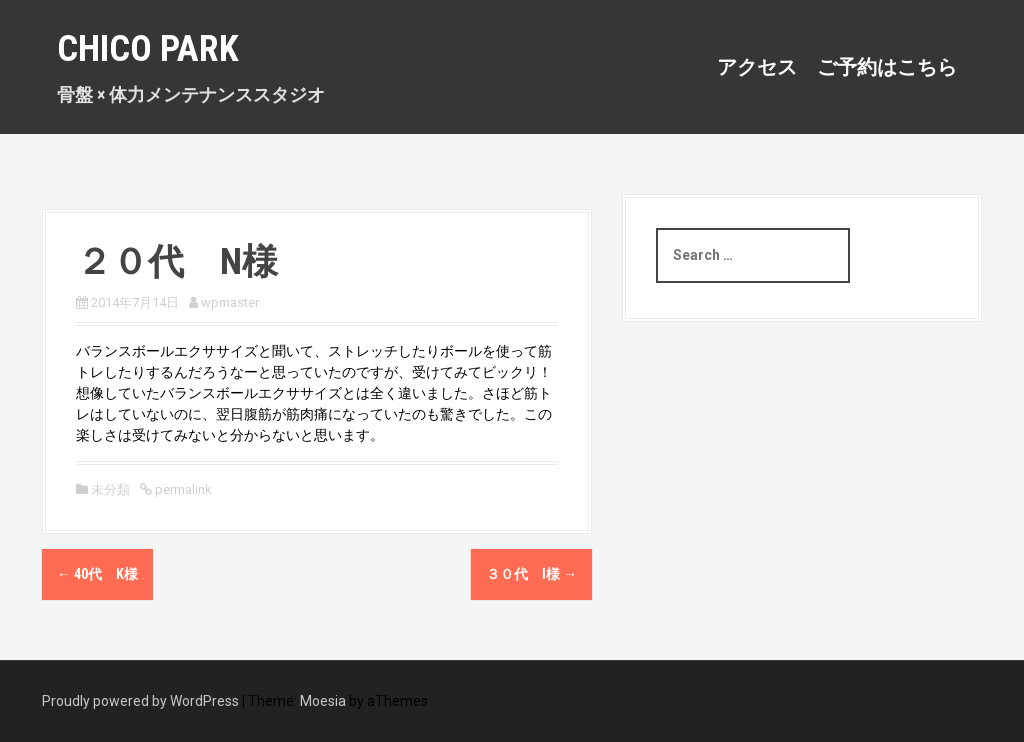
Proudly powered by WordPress (140, 701)
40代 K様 (97, 574)
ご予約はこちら (887, 67)
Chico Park (148, 49)
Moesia (323, 701)
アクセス (757, 67)
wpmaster (230, 302)
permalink (182, 489)
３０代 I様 (531, 574)
